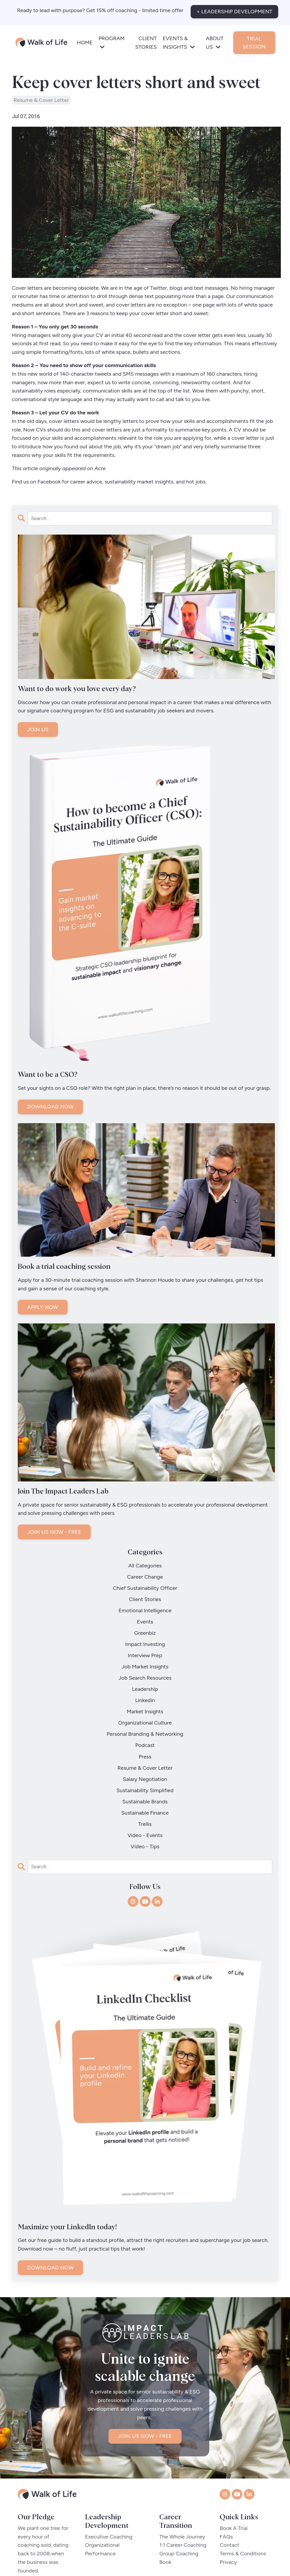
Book (167, 2497)
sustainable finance (145, 1753)
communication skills (108, 390)
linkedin (145, 1668)
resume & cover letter (41, 100)
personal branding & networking (145, 1694)
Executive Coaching (108, 2472)
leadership (145, 1659)
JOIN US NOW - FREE (54, 1532)
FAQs (226, 2472)
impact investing (145, 1625)
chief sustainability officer (145, 1583)
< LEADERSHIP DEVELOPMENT (234, 9)
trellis (145, 1761)
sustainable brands (145, 1744)
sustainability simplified (145, 1736)
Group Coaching (181, 2489)
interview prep (145, 1634)
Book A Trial (233, 2464)
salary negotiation (145, 1728)
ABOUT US (214, 40)
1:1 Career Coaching (184, 2481)
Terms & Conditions (243, 2489)
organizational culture (145, 1685)
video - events (145, 1770)
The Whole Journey (184, 2472)
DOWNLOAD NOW (50, 1107)
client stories (145, 1591)
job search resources (145, 1651)
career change (145, 1575)
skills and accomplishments (84, 438)
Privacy (228, 2497)
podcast (145, 1702)
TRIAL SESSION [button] (254, 39)
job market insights (144, 1642)
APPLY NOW (42, 1308)
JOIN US (37, 730)
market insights (145, 1676)
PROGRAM (111, 39)
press (145, 1710)
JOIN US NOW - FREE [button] (145, 2376)
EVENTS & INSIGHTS (179, 40)
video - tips (145, 1779)
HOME (85, 40)
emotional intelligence (145, 1600)
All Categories (145, 1566)
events (145, 1608)
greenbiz (145, 1617)
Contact (229, 2481)
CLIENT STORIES (146, 40)
